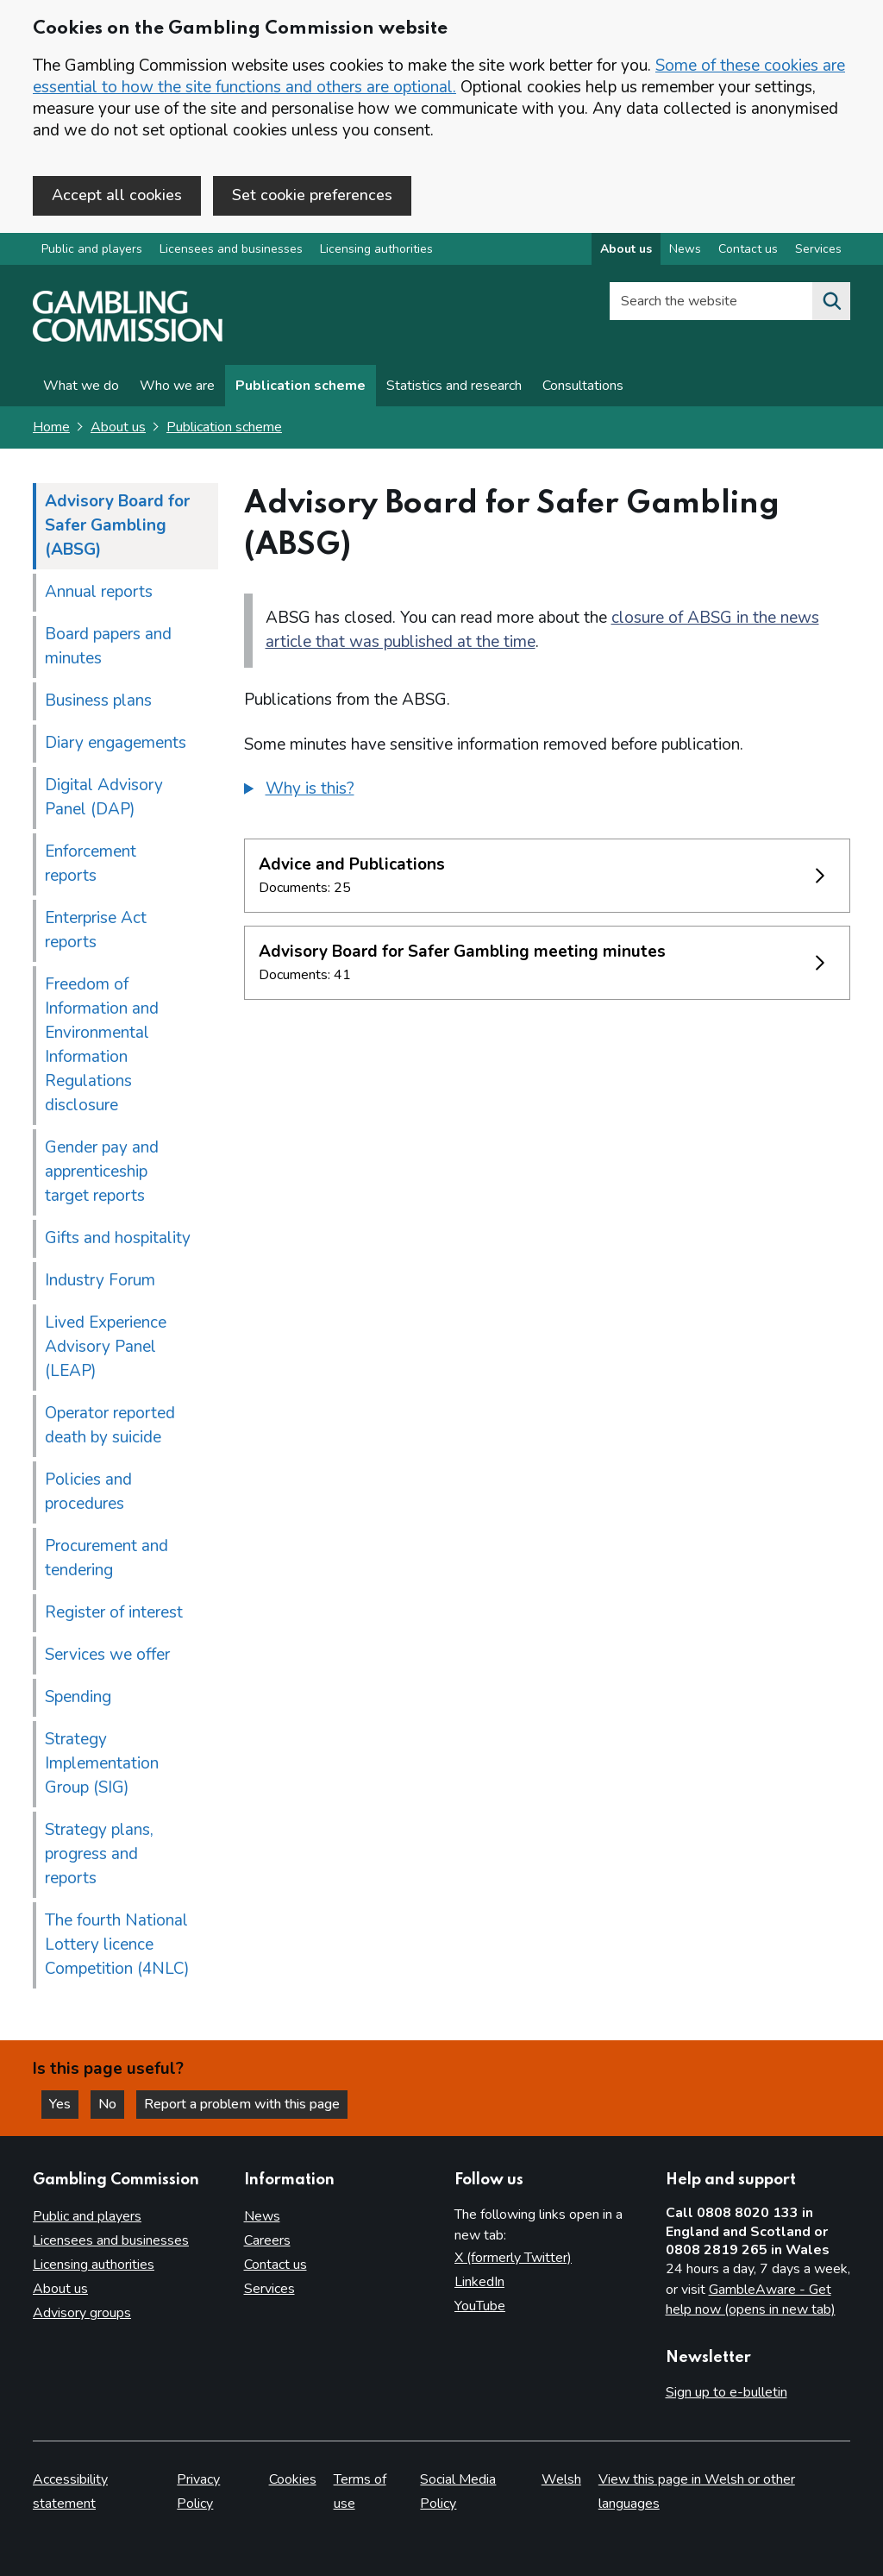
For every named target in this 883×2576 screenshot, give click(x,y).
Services (269, 2288)
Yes (63, 2104)
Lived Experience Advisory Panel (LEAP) (105, 1346)
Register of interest (114, 1612)
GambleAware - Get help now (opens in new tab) (751, 2300)
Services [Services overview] (818, 249)
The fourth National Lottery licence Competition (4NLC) (117, 1944)
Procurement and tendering (106, 1558)
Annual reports (99, 592)
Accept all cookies (117, 195)
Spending (78, 1697)
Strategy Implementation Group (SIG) (102, 1763)
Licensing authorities (376, 249)
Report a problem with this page (242, 2104)
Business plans (98, 700)
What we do (81, 385)
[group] (547, 791)
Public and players (91, 249)
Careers (267, 2240)
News (262, 2216)
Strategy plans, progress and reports (99, 1854)
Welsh (561, 2479)
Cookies (292, 2479)
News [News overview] (685, 249)
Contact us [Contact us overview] (748, 249)
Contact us (275, 2264)
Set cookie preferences (312, 195)
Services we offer (107, 1654)
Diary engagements (115, 743)
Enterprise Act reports (96, 930)
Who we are (177, 385)
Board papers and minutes (108, 646)
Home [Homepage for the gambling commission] (51, 427)
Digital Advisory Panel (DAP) (104, 797)
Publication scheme (300, 385)
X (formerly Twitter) (513, 2257)
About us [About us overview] (626, 249)
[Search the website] (831, 301)
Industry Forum (100, 1280)
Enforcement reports (90, 863)
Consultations (582, 385)
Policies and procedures (88, 1491)
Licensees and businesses (231, 249)
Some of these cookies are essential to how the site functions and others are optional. (439, 76)
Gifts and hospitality (118, 1238)
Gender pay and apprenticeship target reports (102, 1171)
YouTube (479, 2305)
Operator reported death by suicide (110, 1425)
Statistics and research (454, 385)
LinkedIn (479, 2281)
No (111, 2104)
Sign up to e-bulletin (726, 2392)
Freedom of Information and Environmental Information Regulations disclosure (102, 1044)
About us (118, 427)
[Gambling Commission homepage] (127, 337)
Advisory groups (82, 2312)
